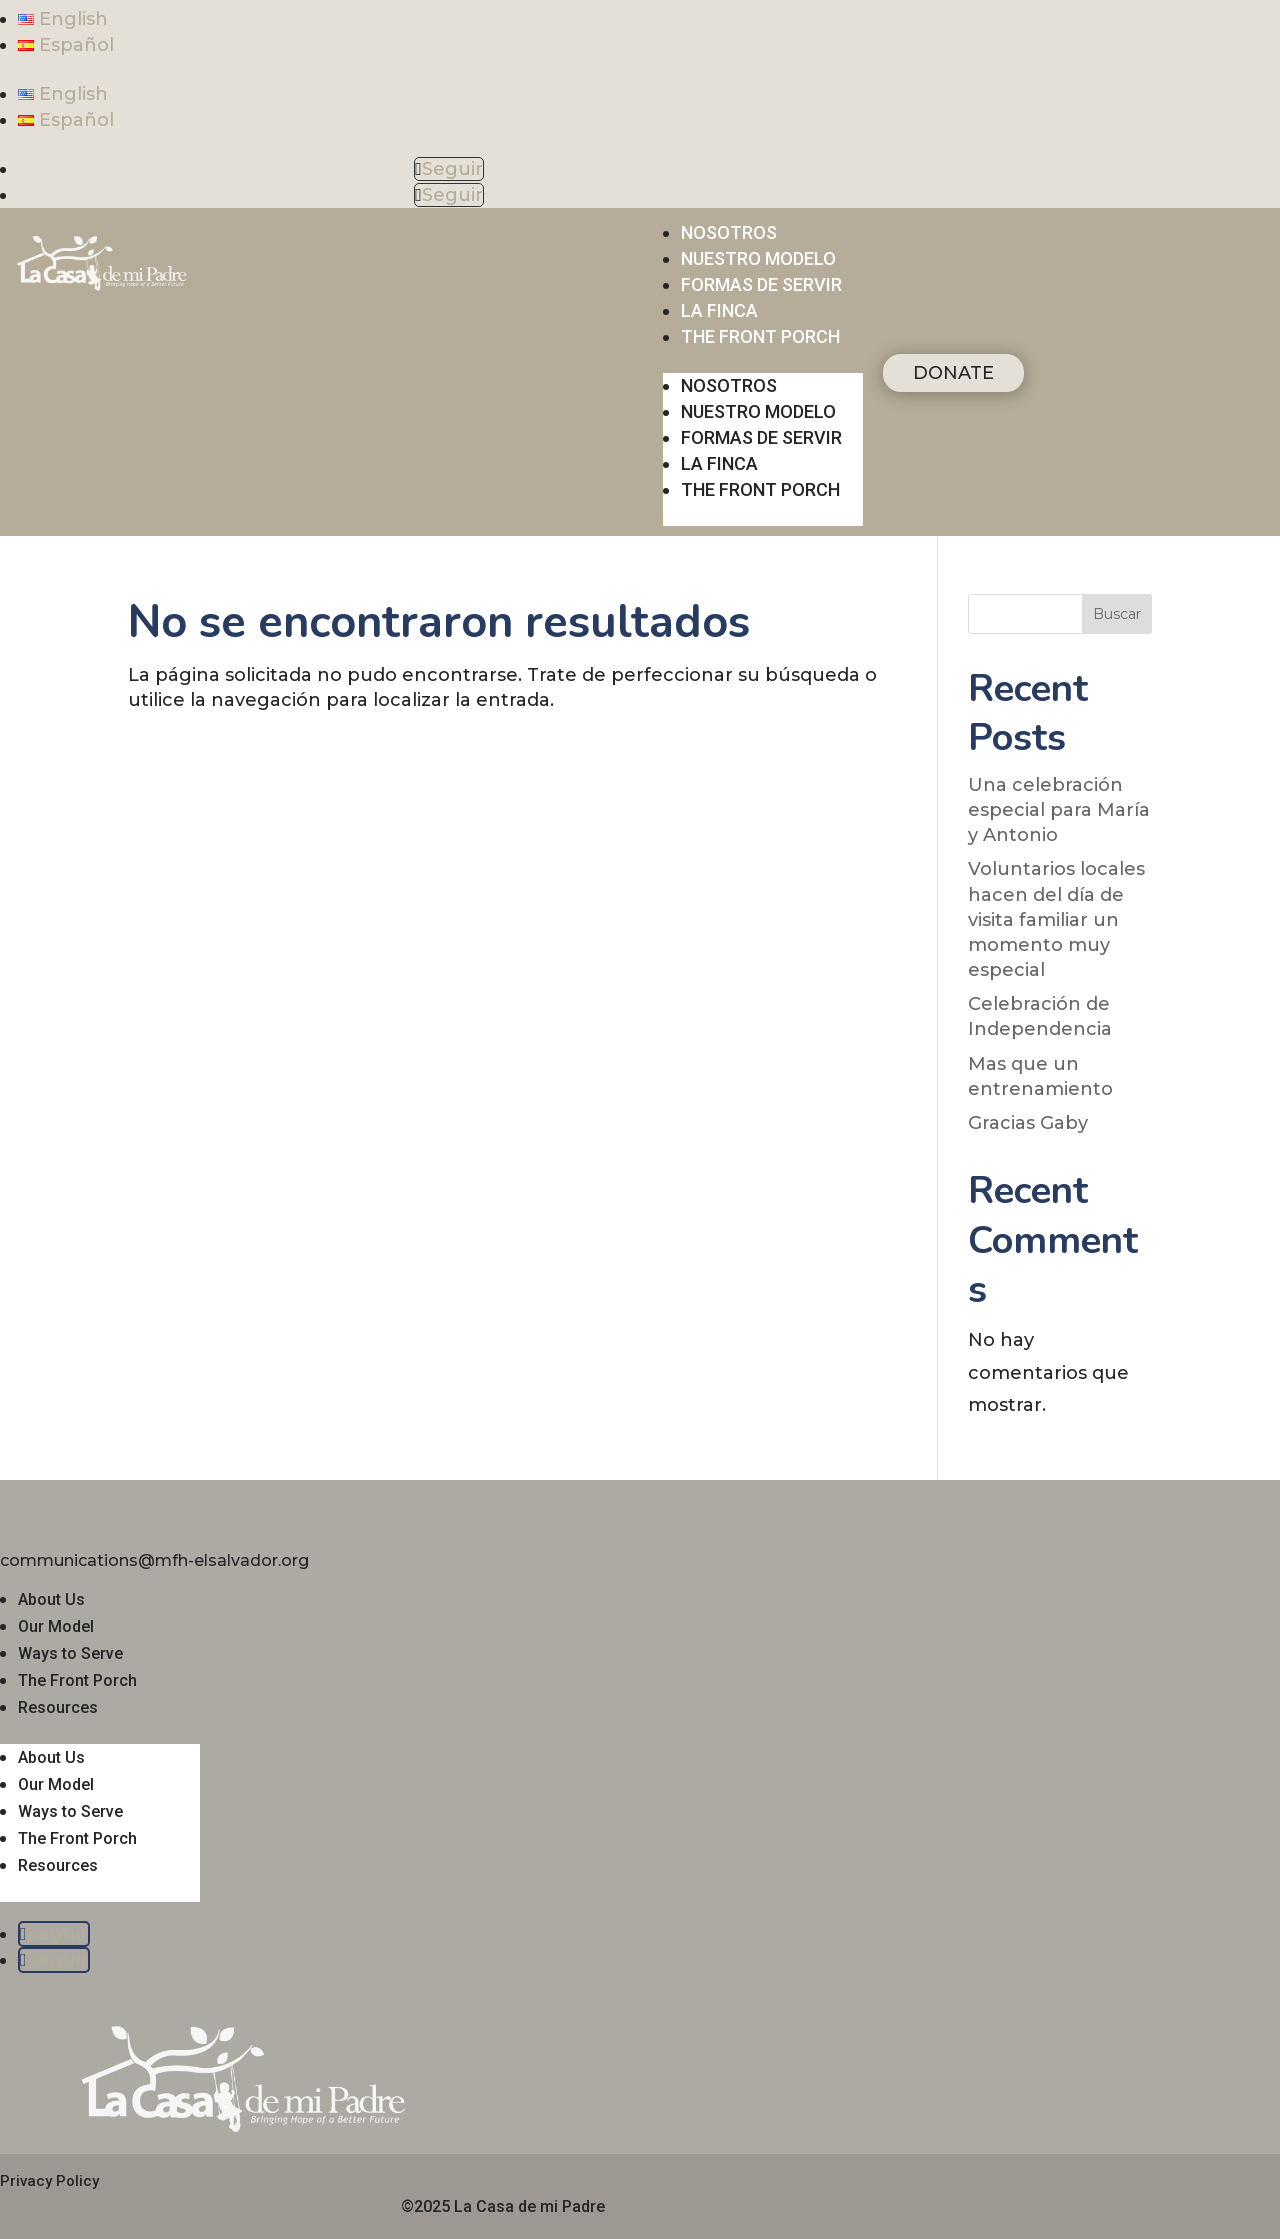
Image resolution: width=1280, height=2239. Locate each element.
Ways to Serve (70, 1653)
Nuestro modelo (758, 258)
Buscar (1117, 614)
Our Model (56, 1626)
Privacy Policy (49, 2181)
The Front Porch (77, 1680)
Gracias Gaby (1028, 1123)
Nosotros (729, 232)
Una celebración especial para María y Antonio (1059, 810)
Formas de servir (761, 284)
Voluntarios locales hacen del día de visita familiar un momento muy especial (1056, 919)
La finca (719, 310)
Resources (58, 1707)
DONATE (953, 373)
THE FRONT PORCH (760, 336)
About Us (51, 1599)
